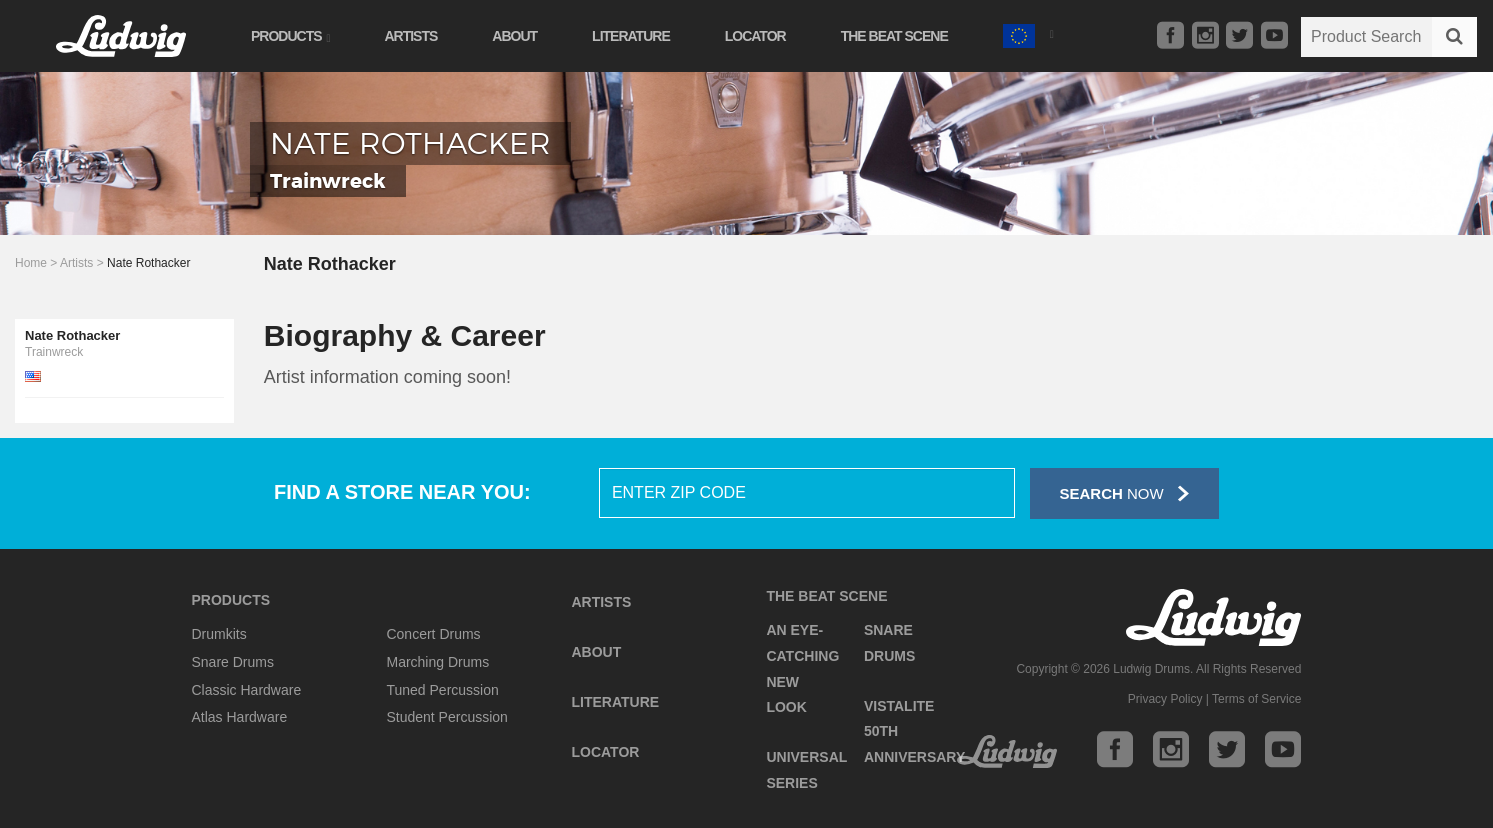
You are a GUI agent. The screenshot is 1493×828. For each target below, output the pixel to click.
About (514, 36)
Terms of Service (1256, 699)
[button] (1028, 33)
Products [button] (290, 36)
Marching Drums (437, 662)
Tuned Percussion (442, 690)
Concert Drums (433, 634)
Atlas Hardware (240, 717)
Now (1124, 493)
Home (31, 263)
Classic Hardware (247, 690)
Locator (755, 36)
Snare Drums (233, 662)
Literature (631, 36)
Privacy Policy (1165, 699)
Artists (410, 36)
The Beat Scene (894, 36)
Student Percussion (446, 717)
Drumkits (219, 634)
